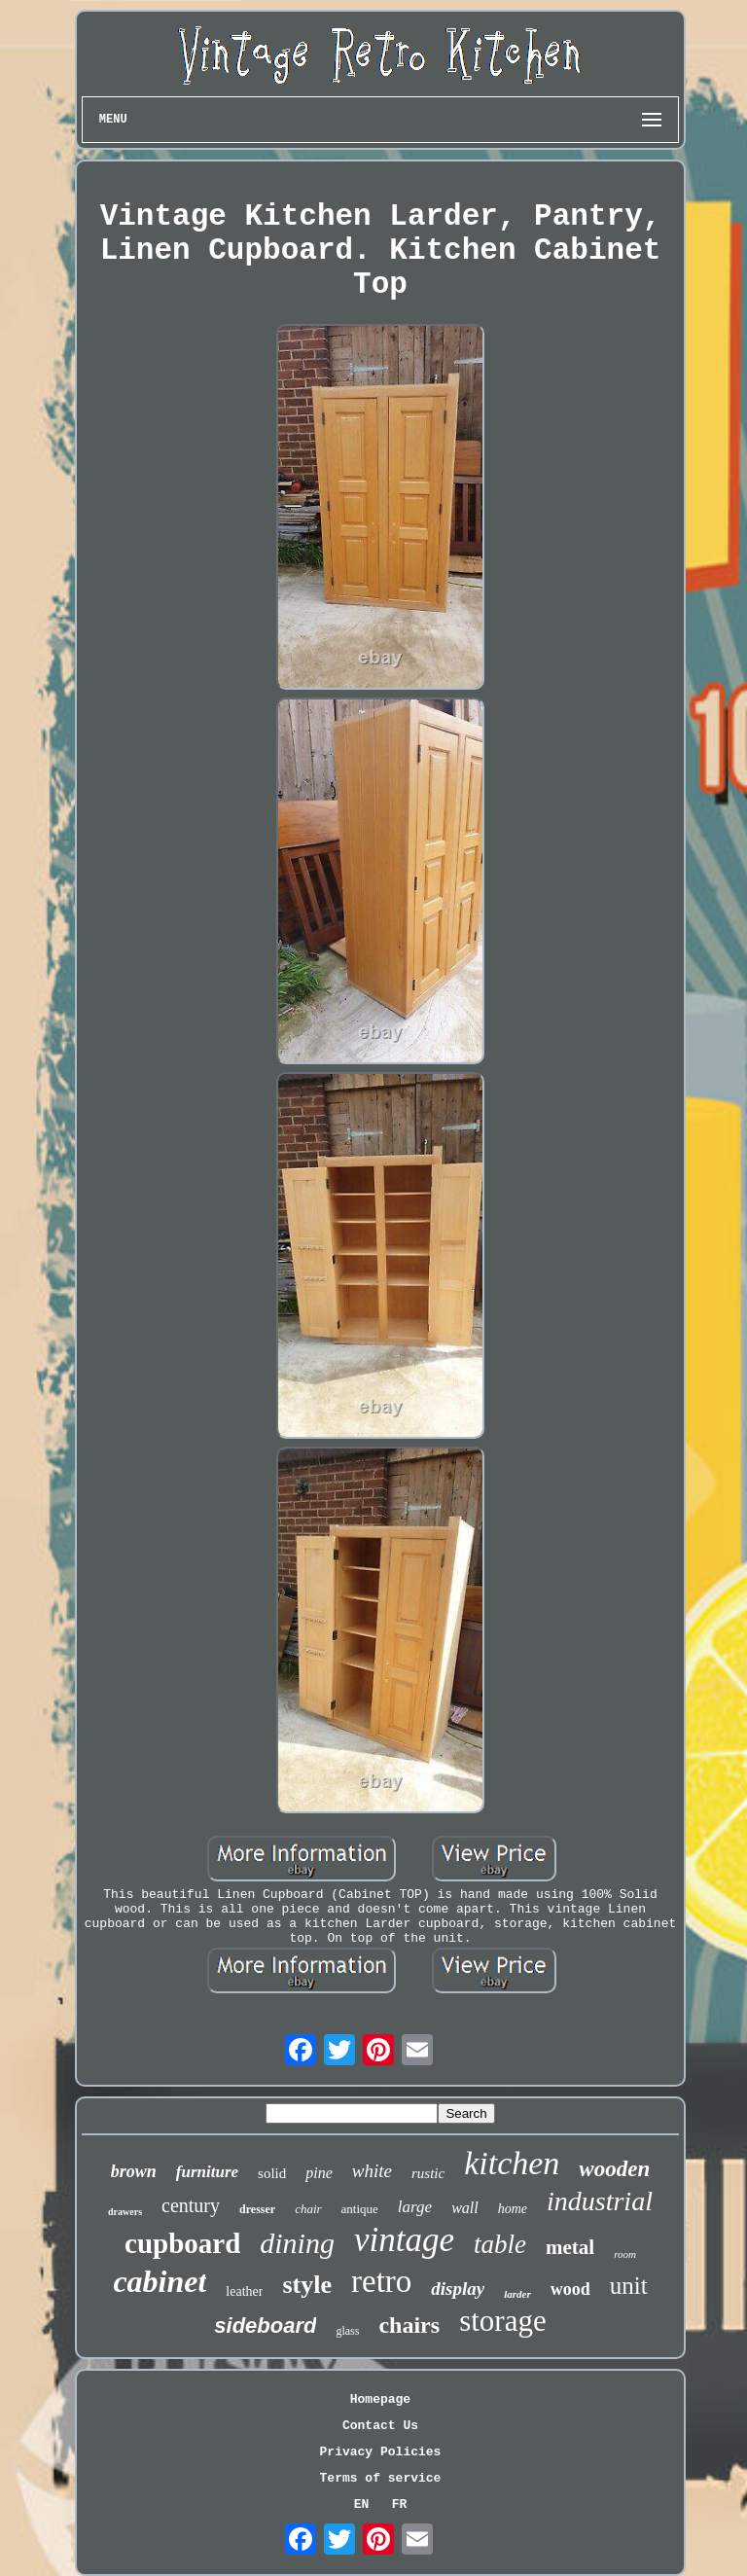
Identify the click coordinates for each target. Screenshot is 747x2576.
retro (381, 2281)
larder (517, 2294)
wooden (614, 2169)
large (415, 2207)
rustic (428, 2173)
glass (347, 2331)
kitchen (511, 2163)
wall (465, 2208)
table (500, 2244)
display (457, 2288)
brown (134, 2171)
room (625, 2254)
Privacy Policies (381, 2452)
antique (359, 2208)
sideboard (265, 2325)
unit (629, 2285)
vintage (404, 2240)
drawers (125, 2211)
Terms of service (381, 2478)
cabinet (159, 2281)
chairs (409, 2325)
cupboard (182, 2243)
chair (308, 2208)
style (307, 2285)
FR (400, 2504)
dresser (257, 2209)
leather (244, 2291)
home (512, 2208)
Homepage (380, 2399)
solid (272, 2173)
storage (503, 2321)
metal (570, 2247)
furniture (207, 2172)
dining (297, 2243)
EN (362, 2504)
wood (570, 2289)
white (372, 2171)
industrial (600, 2201)
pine (319, 2173)
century (190, 2205)
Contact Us (380, 2425)
